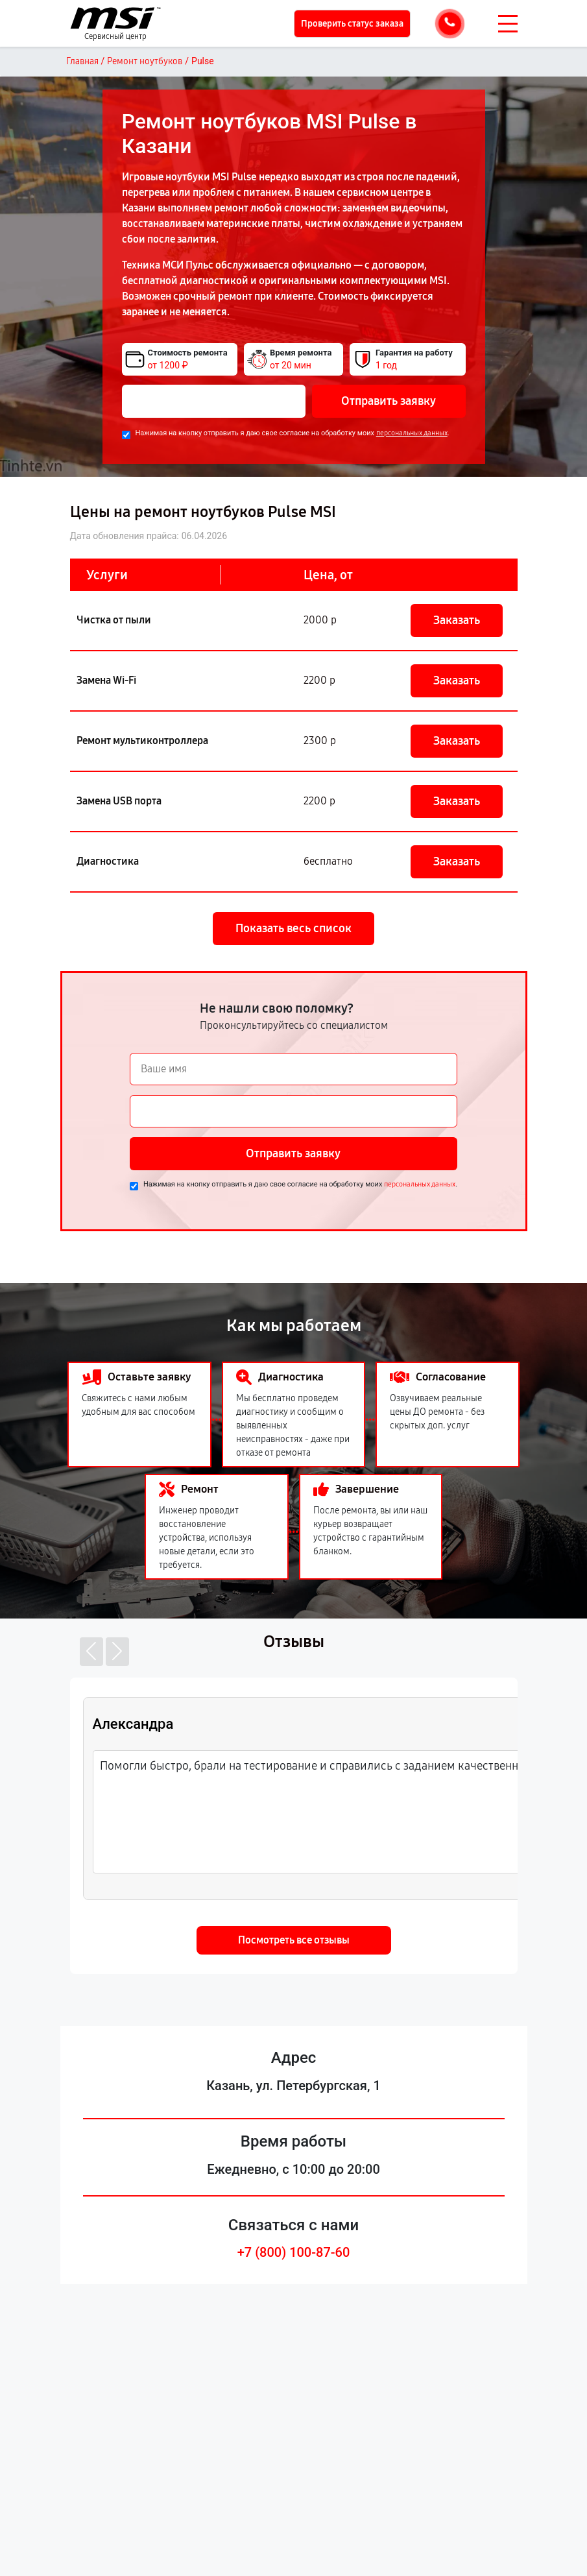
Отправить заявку (388, 401)
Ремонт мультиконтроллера (142, 740)
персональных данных (412, 433)
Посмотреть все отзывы (294, 1940)
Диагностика (108, 861)
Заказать (456, 620)
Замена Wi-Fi (106, 680)
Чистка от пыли (114, 620)
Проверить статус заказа (352, 23)
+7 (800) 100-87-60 (293, 2252)
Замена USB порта (119, 801)
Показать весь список (293, 928)
